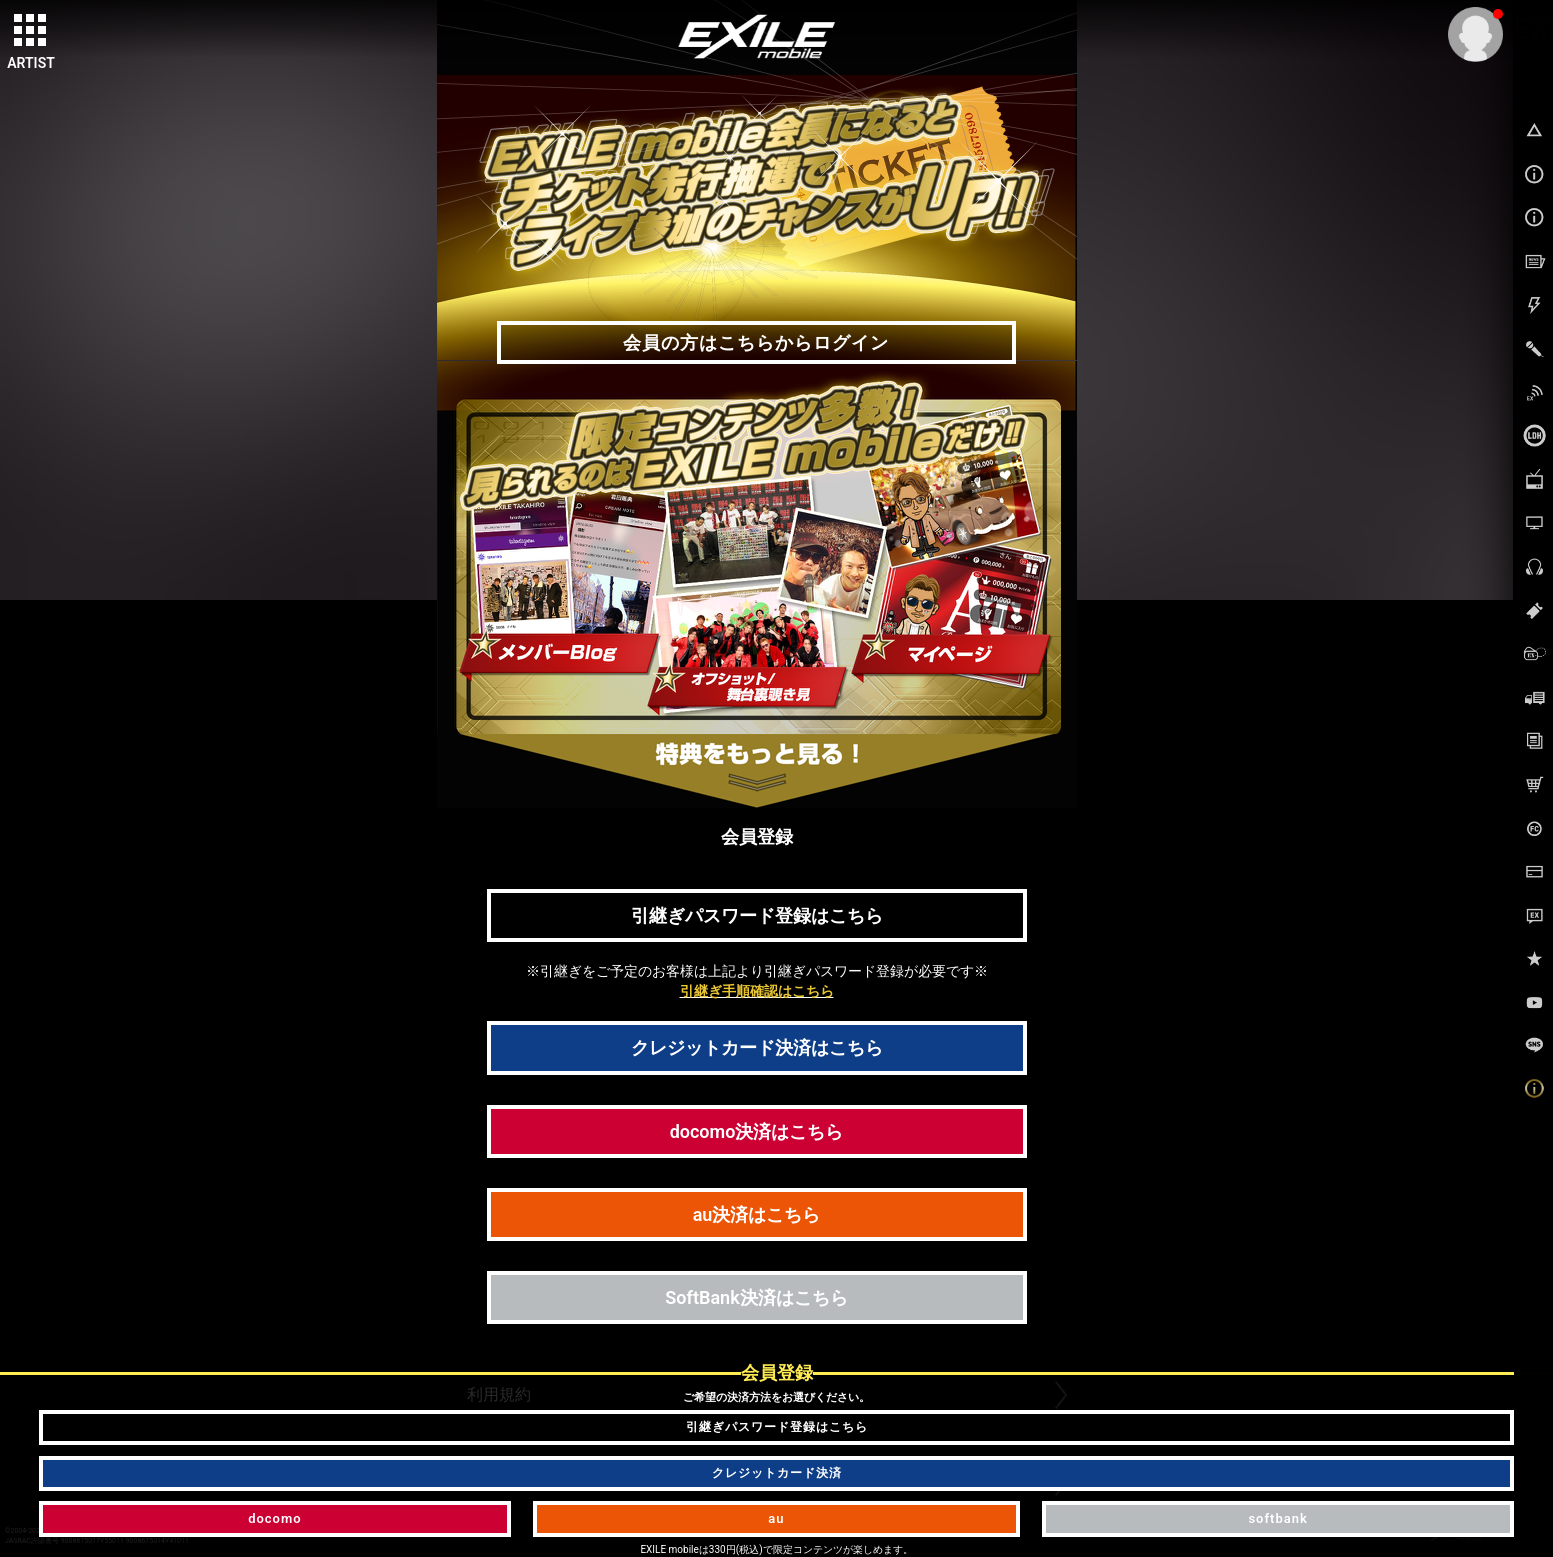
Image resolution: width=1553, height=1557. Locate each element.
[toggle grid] (31, 31)
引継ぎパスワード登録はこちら (757, 915)
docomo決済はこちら (757, 1131)
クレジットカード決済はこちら (757, 1047)
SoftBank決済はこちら (756, 1297)
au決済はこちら (757, 1214)
